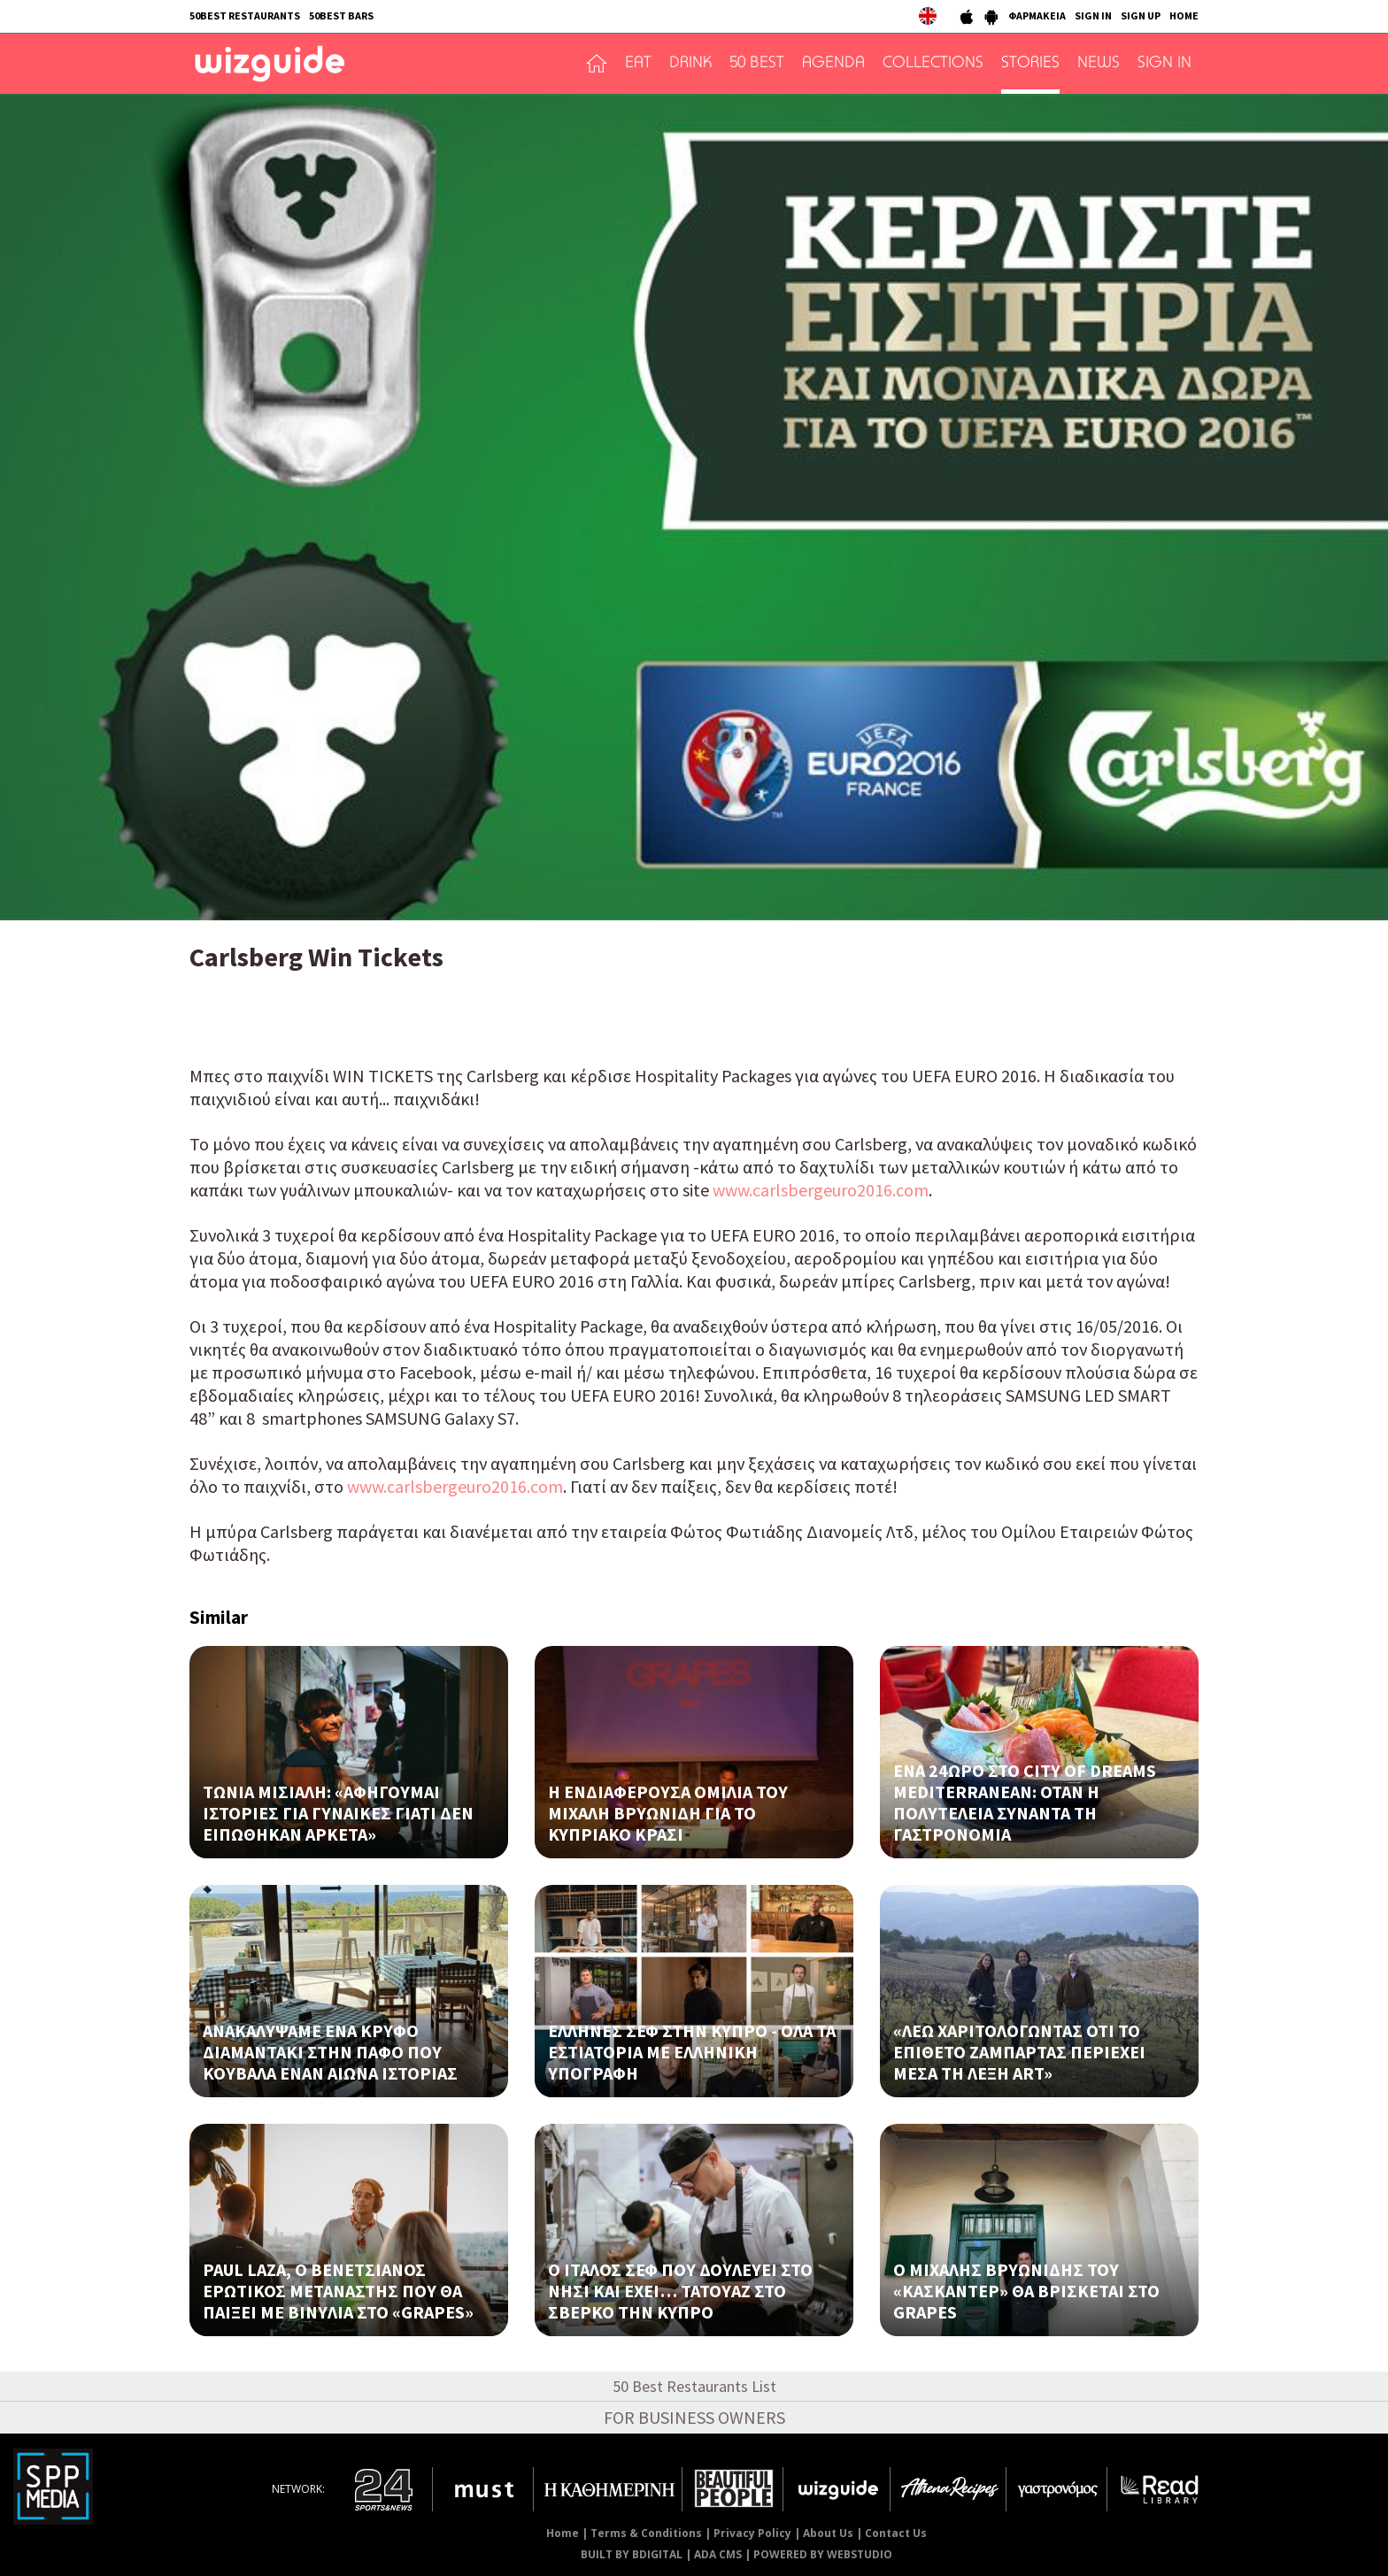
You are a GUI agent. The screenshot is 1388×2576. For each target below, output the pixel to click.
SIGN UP (1141, 15)
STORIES (1030, 64)
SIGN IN (1093, 15)
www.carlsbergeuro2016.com (821, 1190)
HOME (1184, 15)
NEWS (1098, 64)
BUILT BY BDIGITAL (631, 2554)
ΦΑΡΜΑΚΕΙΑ (1037, 15)
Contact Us (896, 2533)
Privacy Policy (752, 2533)
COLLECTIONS (933, 64)
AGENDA (833, 64)
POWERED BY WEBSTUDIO (822, 2554)
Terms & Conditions (646, 2533)
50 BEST (756, 64)
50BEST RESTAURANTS (244, 15)
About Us (828, 2533)
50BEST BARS (341, 15)
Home (562, 2533)
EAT (638, 64)
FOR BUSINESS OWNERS (694, 2417)
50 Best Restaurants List (694, 2386)
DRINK (690, 64)
